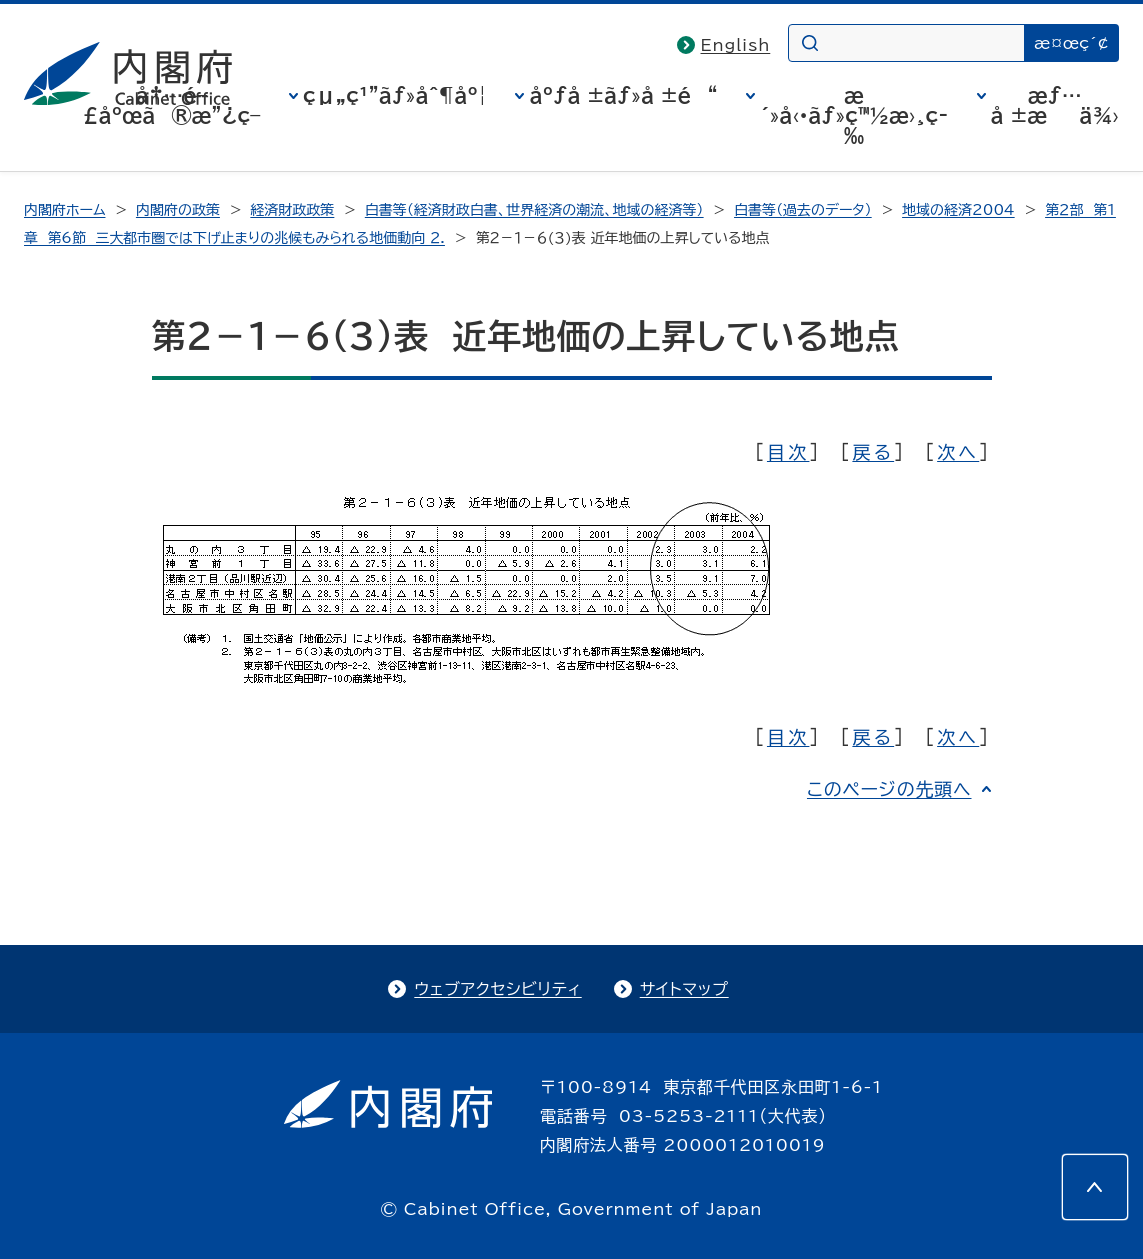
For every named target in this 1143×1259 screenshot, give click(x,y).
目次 (788, 452)
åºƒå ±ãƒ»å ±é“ (623, 95)
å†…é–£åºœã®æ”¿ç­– (172, 105)
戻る (873, 452)
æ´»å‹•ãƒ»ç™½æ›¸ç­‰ (854, 115)
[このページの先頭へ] (1095, 1187)
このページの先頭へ (889, 789)
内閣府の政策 (178, 210)
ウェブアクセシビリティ (497, 989)
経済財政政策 (292, 210)
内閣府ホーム (64, 210)
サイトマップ (684, 989)
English (736, 45)
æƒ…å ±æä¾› (1055, 105)
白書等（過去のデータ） (803, 210)
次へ (958, 452)
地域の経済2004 (958, 210)
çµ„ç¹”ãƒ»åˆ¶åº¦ (395, 95)
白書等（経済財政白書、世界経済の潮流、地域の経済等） (534, 210)
